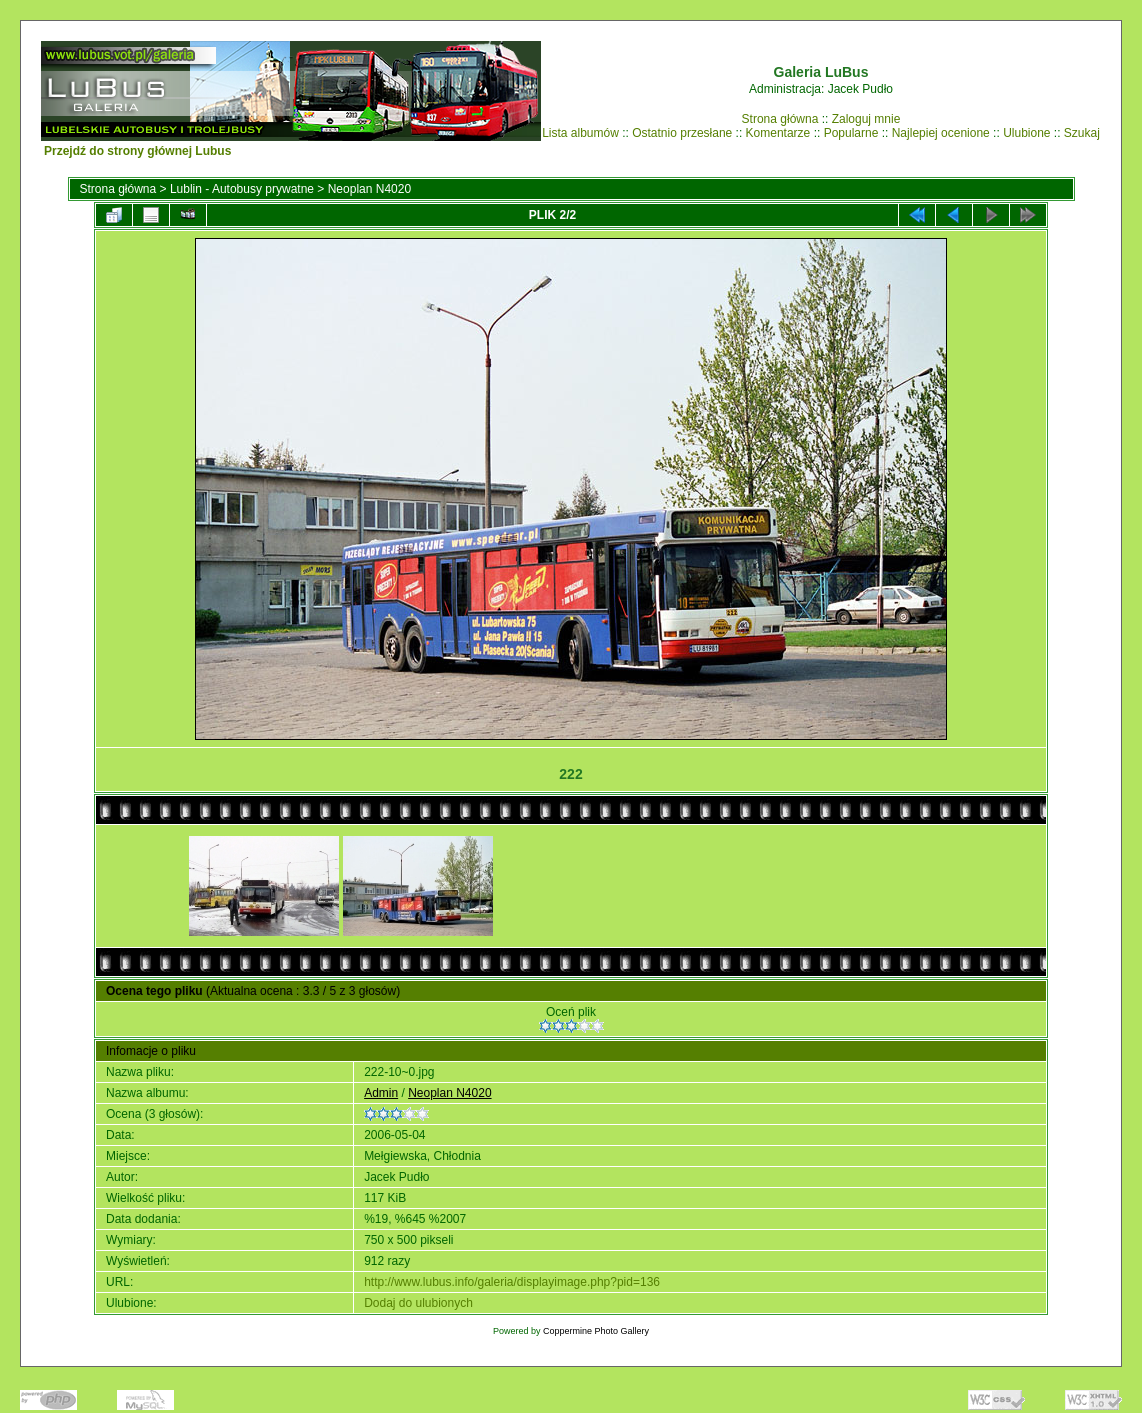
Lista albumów (580, 133)
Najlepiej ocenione (941, 133)
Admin (381, 1093)
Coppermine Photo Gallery (596, 1331)
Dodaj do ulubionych (418, 1303)
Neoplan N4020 (369, 189)
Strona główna (780, 119)
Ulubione (1026, 133)
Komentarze (778, 133)
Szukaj (1082, 133)
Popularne (851, 133)
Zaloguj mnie (866, 119)
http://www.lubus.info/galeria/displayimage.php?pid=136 (512, 1282)
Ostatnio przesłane (682, 133)
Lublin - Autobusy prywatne (242, 189)
